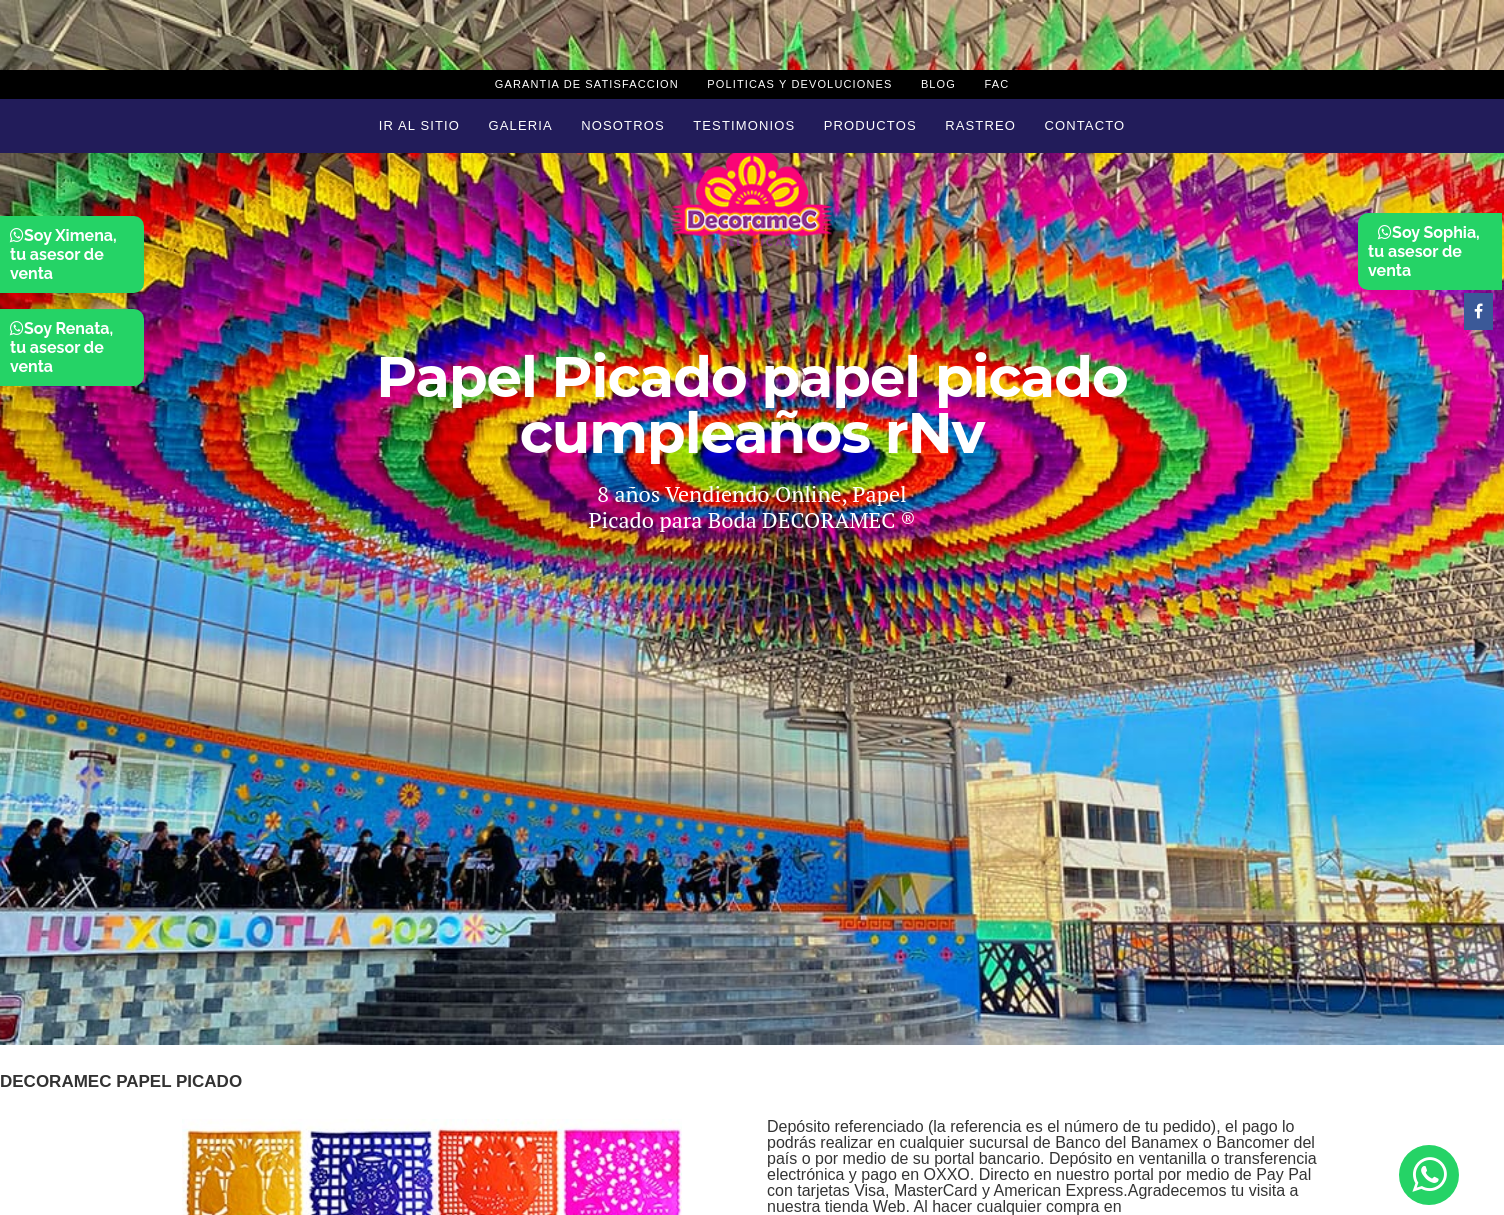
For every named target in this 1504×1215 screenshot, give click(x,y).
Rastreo (980, 125)
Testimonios (744, 125)
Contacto (1084, 125)
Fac (996, 84)
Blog (938, 84)
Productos (870, 125)
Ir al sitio (419, 125)
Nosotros (622, 125)
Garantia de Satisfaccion (587, 84)
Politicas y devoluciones (799, 84)
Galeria (521, 125)
